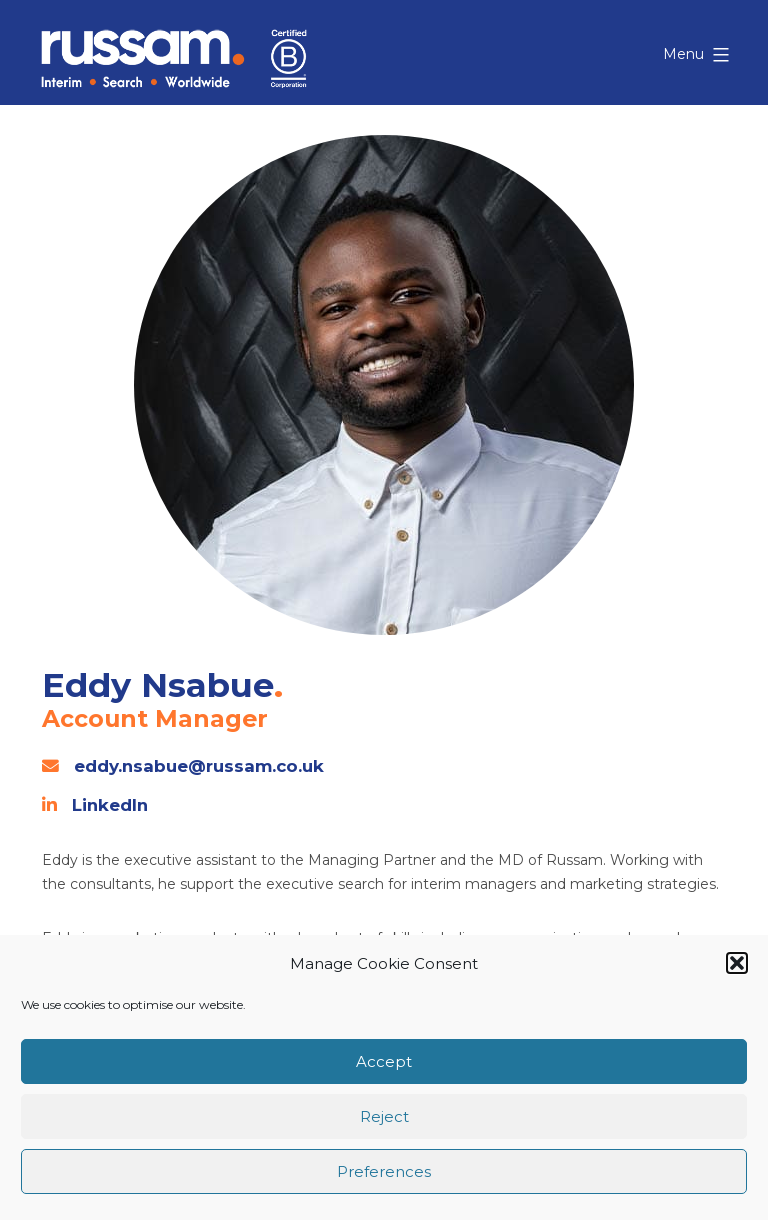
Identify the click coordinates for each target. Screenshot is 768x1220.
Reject (384, 1116)
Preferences (384, 1171)
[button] (737, 963)
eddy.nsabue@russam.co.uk (199, 766)
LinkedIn (110, 805)
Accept (384, 1061)
